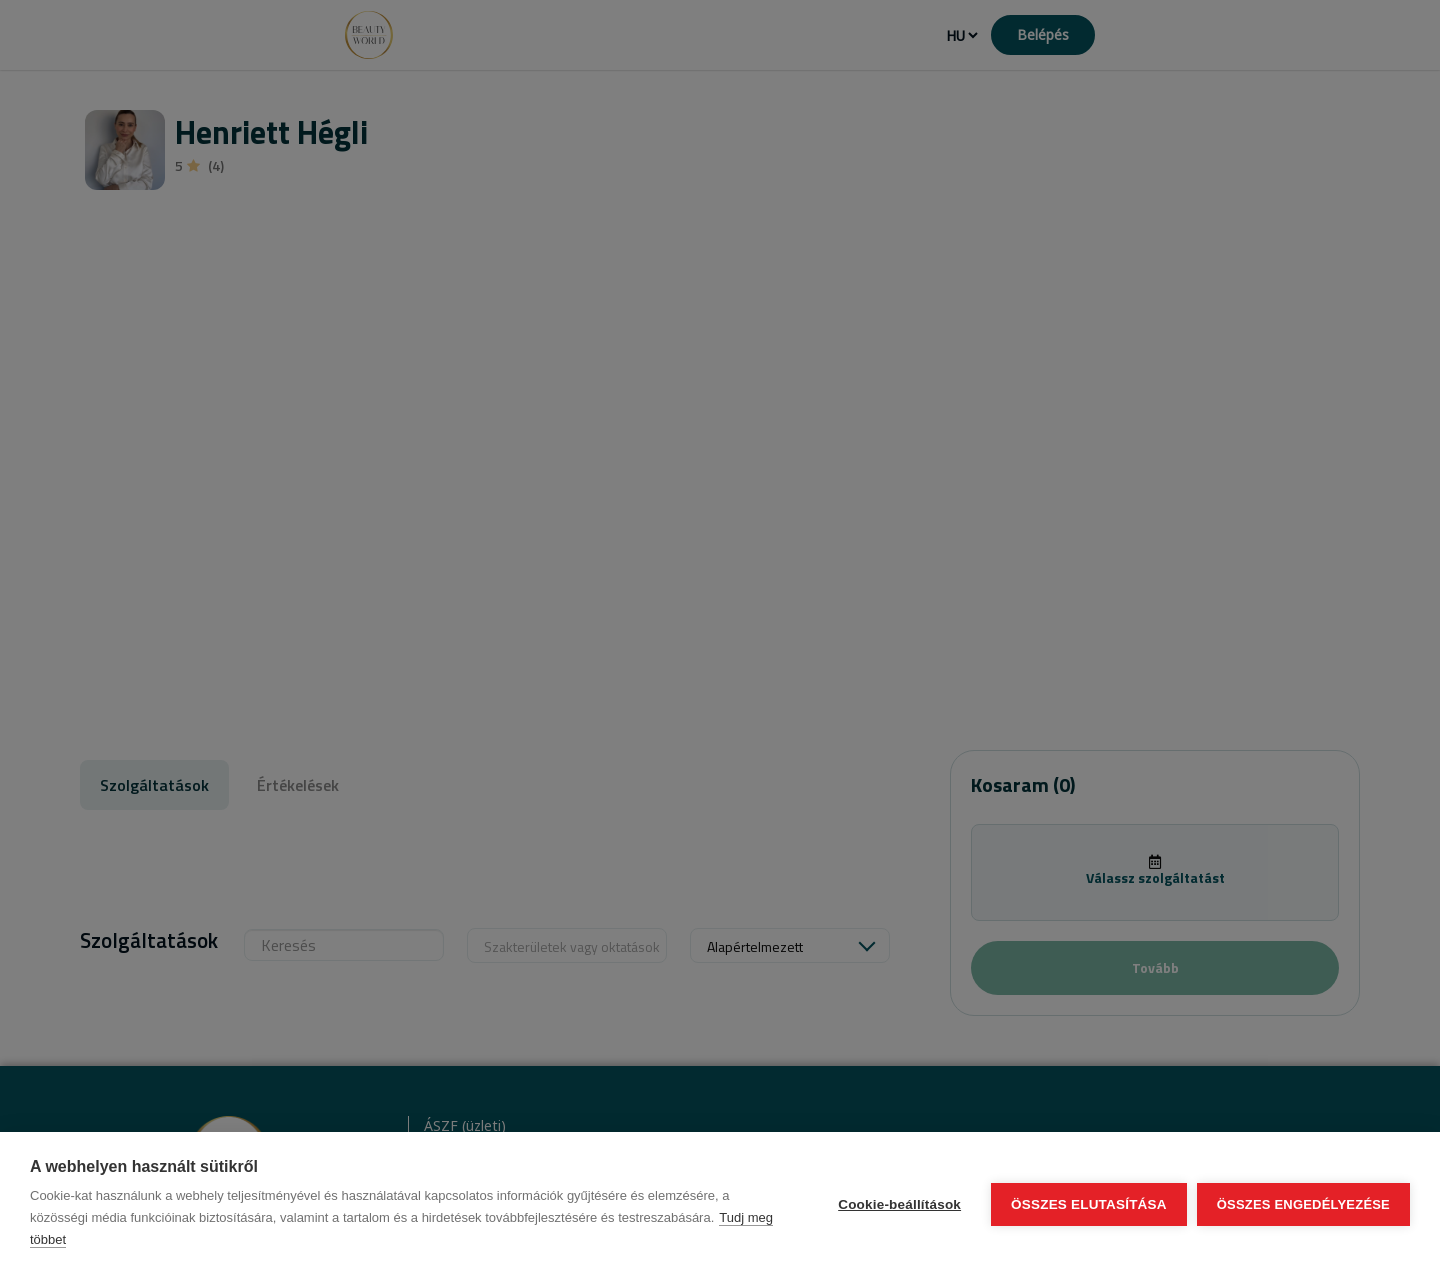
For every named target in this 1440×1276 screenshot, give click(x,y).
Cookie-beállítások (899, 1204)
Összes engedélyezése (1303, 1204)
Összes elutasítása (1089, 1204)
